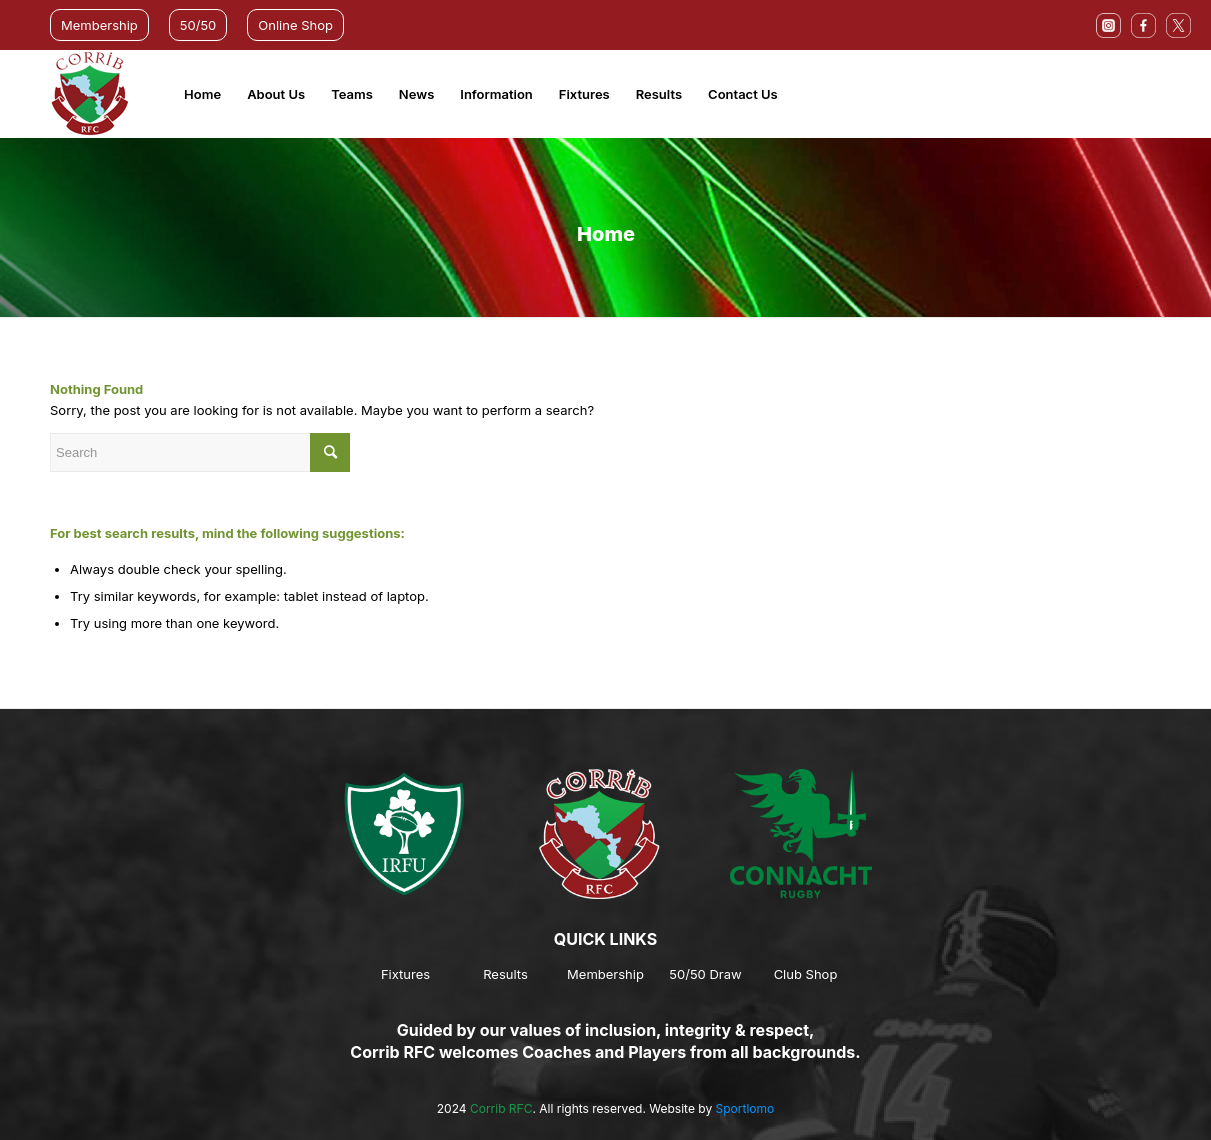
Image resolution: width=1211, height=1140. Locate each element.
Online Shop (295, 25)
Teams (352, 94)
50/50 (198, 25)
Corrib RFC (501, 1108)
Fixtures (584, 94)
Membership (99, 25)
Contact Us (743, 94)
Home (202, 94)
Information (496, 94)
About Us (276, 94)
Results (659, 94)
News (416, 94)
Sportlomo (745, 1108)
